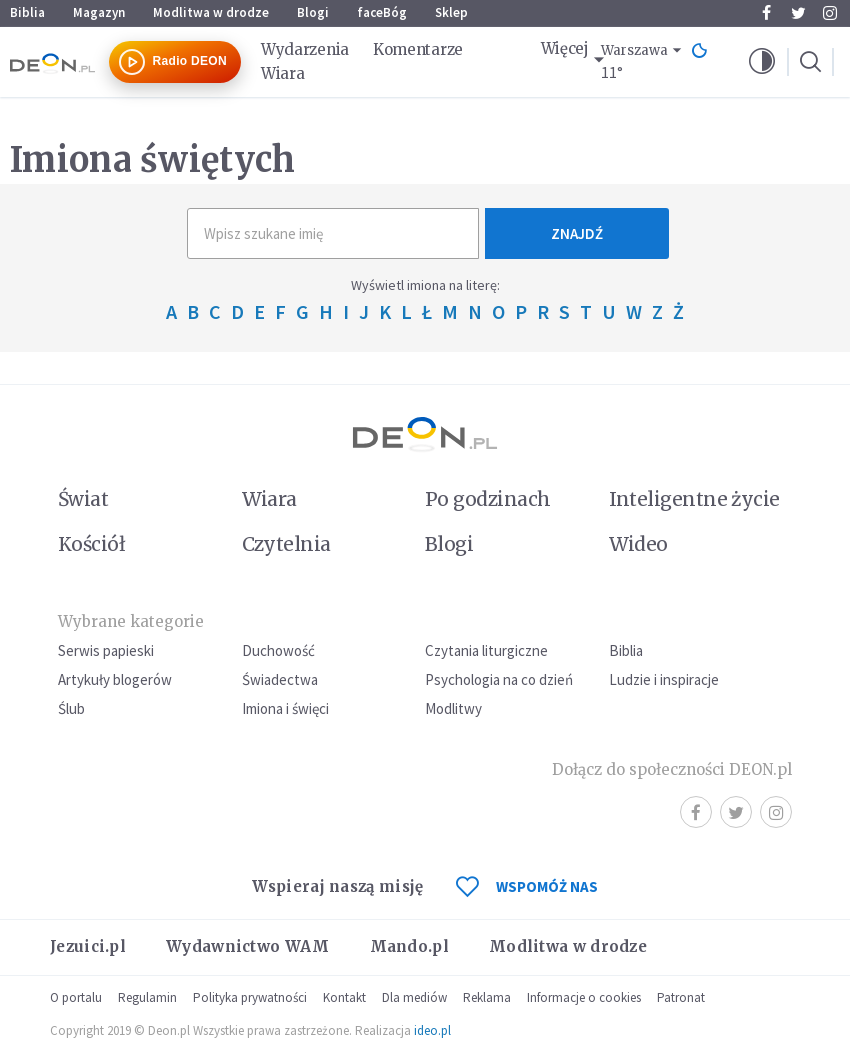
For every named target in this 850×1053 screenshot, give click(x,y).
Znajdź (577, 233)
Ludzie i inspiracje (664, 679)
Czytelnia (286, 544)
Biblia (27, 12)
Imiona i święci (285, 708)
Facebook (766, 13)
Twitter (798, 13)
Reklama (487, 997)
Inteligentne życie (694, 499)
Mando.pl (409, 946)
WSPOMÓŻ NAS (527, 886)
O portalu (76, 997)
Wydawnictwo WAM (248, 946)
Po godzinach (488, 499)
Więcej (565, 48)
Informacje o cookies (584, 997)
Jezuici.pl (88, 946)
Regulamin (147, 997)
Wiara (283, 73)
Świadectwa (280, 679)
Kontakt (344, 997)
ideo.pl (432, 1030)
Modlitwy (453, 708)
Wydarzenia (305, 49)
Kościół (91, 544)
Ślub (71, 708)
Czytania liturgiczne (486, 650)
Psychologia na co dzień (499, 679)
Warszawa (634, 50)
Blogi (313, 12)
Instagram (830, 13)
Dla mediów (414, 997)
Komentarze (418, 49)
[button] (762, 62)
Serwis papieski (106, 650)
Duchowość (278, 650)
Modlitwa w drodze (211, 12)
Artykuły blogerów (115, 679)
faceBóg (382, 12)
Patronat (681, 997)
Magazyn (99, 12)
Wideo (638, 544)
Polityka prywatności (250, 997)
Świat (83, 499)
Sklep (451, 12)
